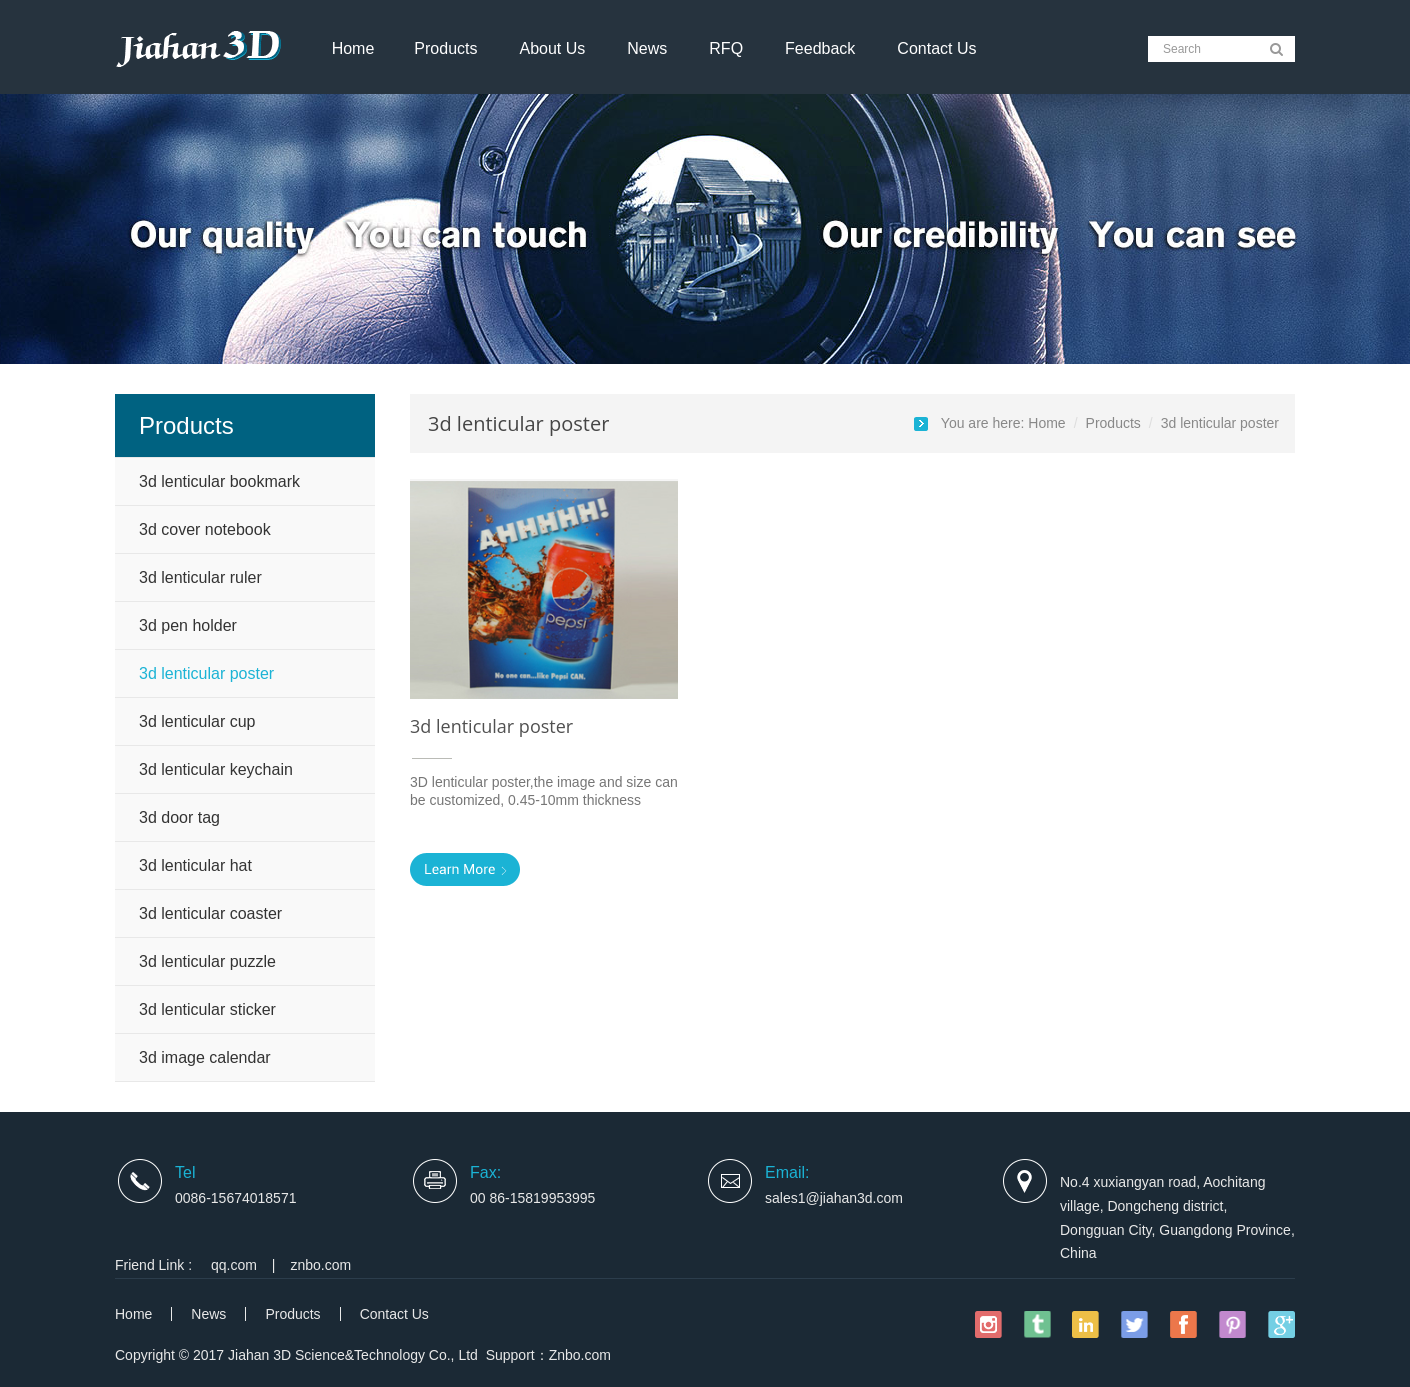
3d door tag (179, 817)
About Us (552, 48)
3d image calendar (205, 1057)
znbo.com (321, 1265)
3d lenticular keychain (216, 769)
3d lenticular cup (197, 721)
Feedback (820, 48)
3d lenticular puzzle (207, 961)
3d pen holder (188, 625)
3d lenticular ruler (200, 577)
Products (445, 48)
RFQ (726, 48)
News (647, 48)
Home (353, 48)
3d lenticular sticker (207, 1009)
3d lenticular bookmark (219, 481)
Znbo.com (580, 1355)
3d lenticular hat (195, 865)
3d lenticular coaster (210, 913)
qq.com (234, 1265)
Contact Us (936, 48)
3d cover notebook (205, 529)
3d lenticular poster (206, 673)
